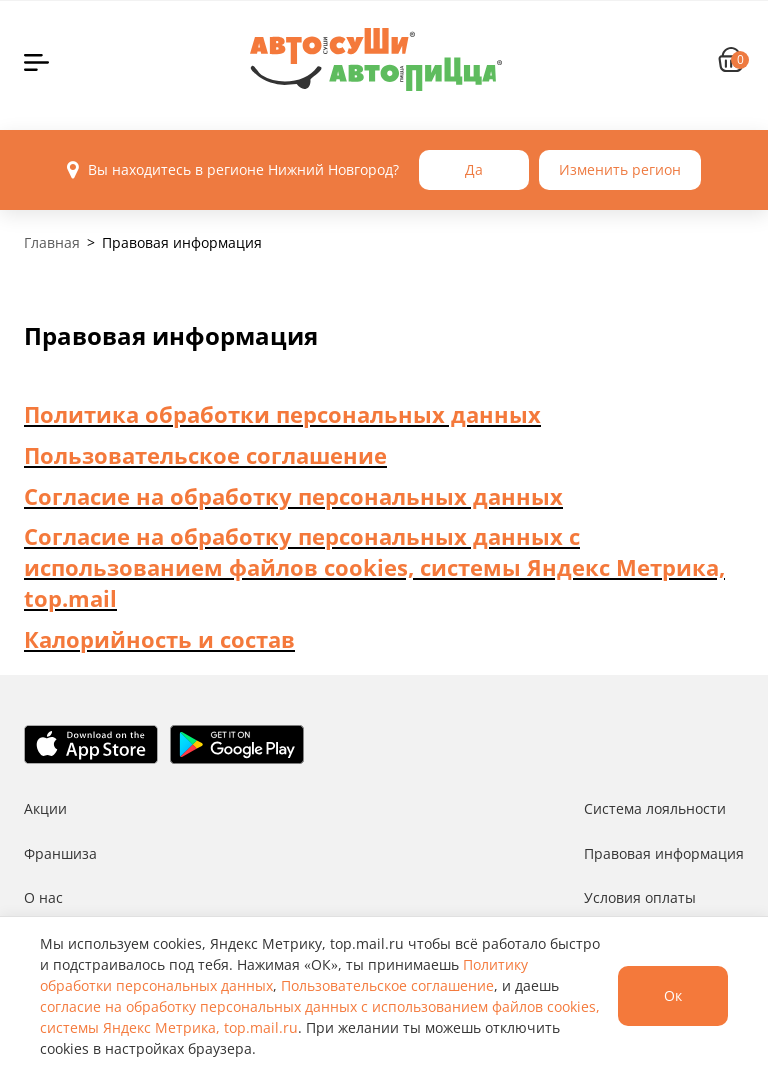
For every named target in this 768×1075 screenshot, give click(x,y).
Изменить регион (620, 169)
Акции (45, 808)
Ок (673, 995)
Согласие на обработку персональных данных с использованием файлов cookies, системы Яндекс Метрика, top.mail (374, 567)
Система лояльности (655, 808)
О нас (43, 897)
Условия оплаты (640, 897)
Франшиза (60, 853)
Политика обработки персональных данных (282, 414)
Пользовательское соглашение (205, 455)
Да (474, 169)
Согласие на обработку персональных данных (293, 496)
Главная (52, 242)
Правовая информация (664, 853)
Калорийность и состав (159, 639)
